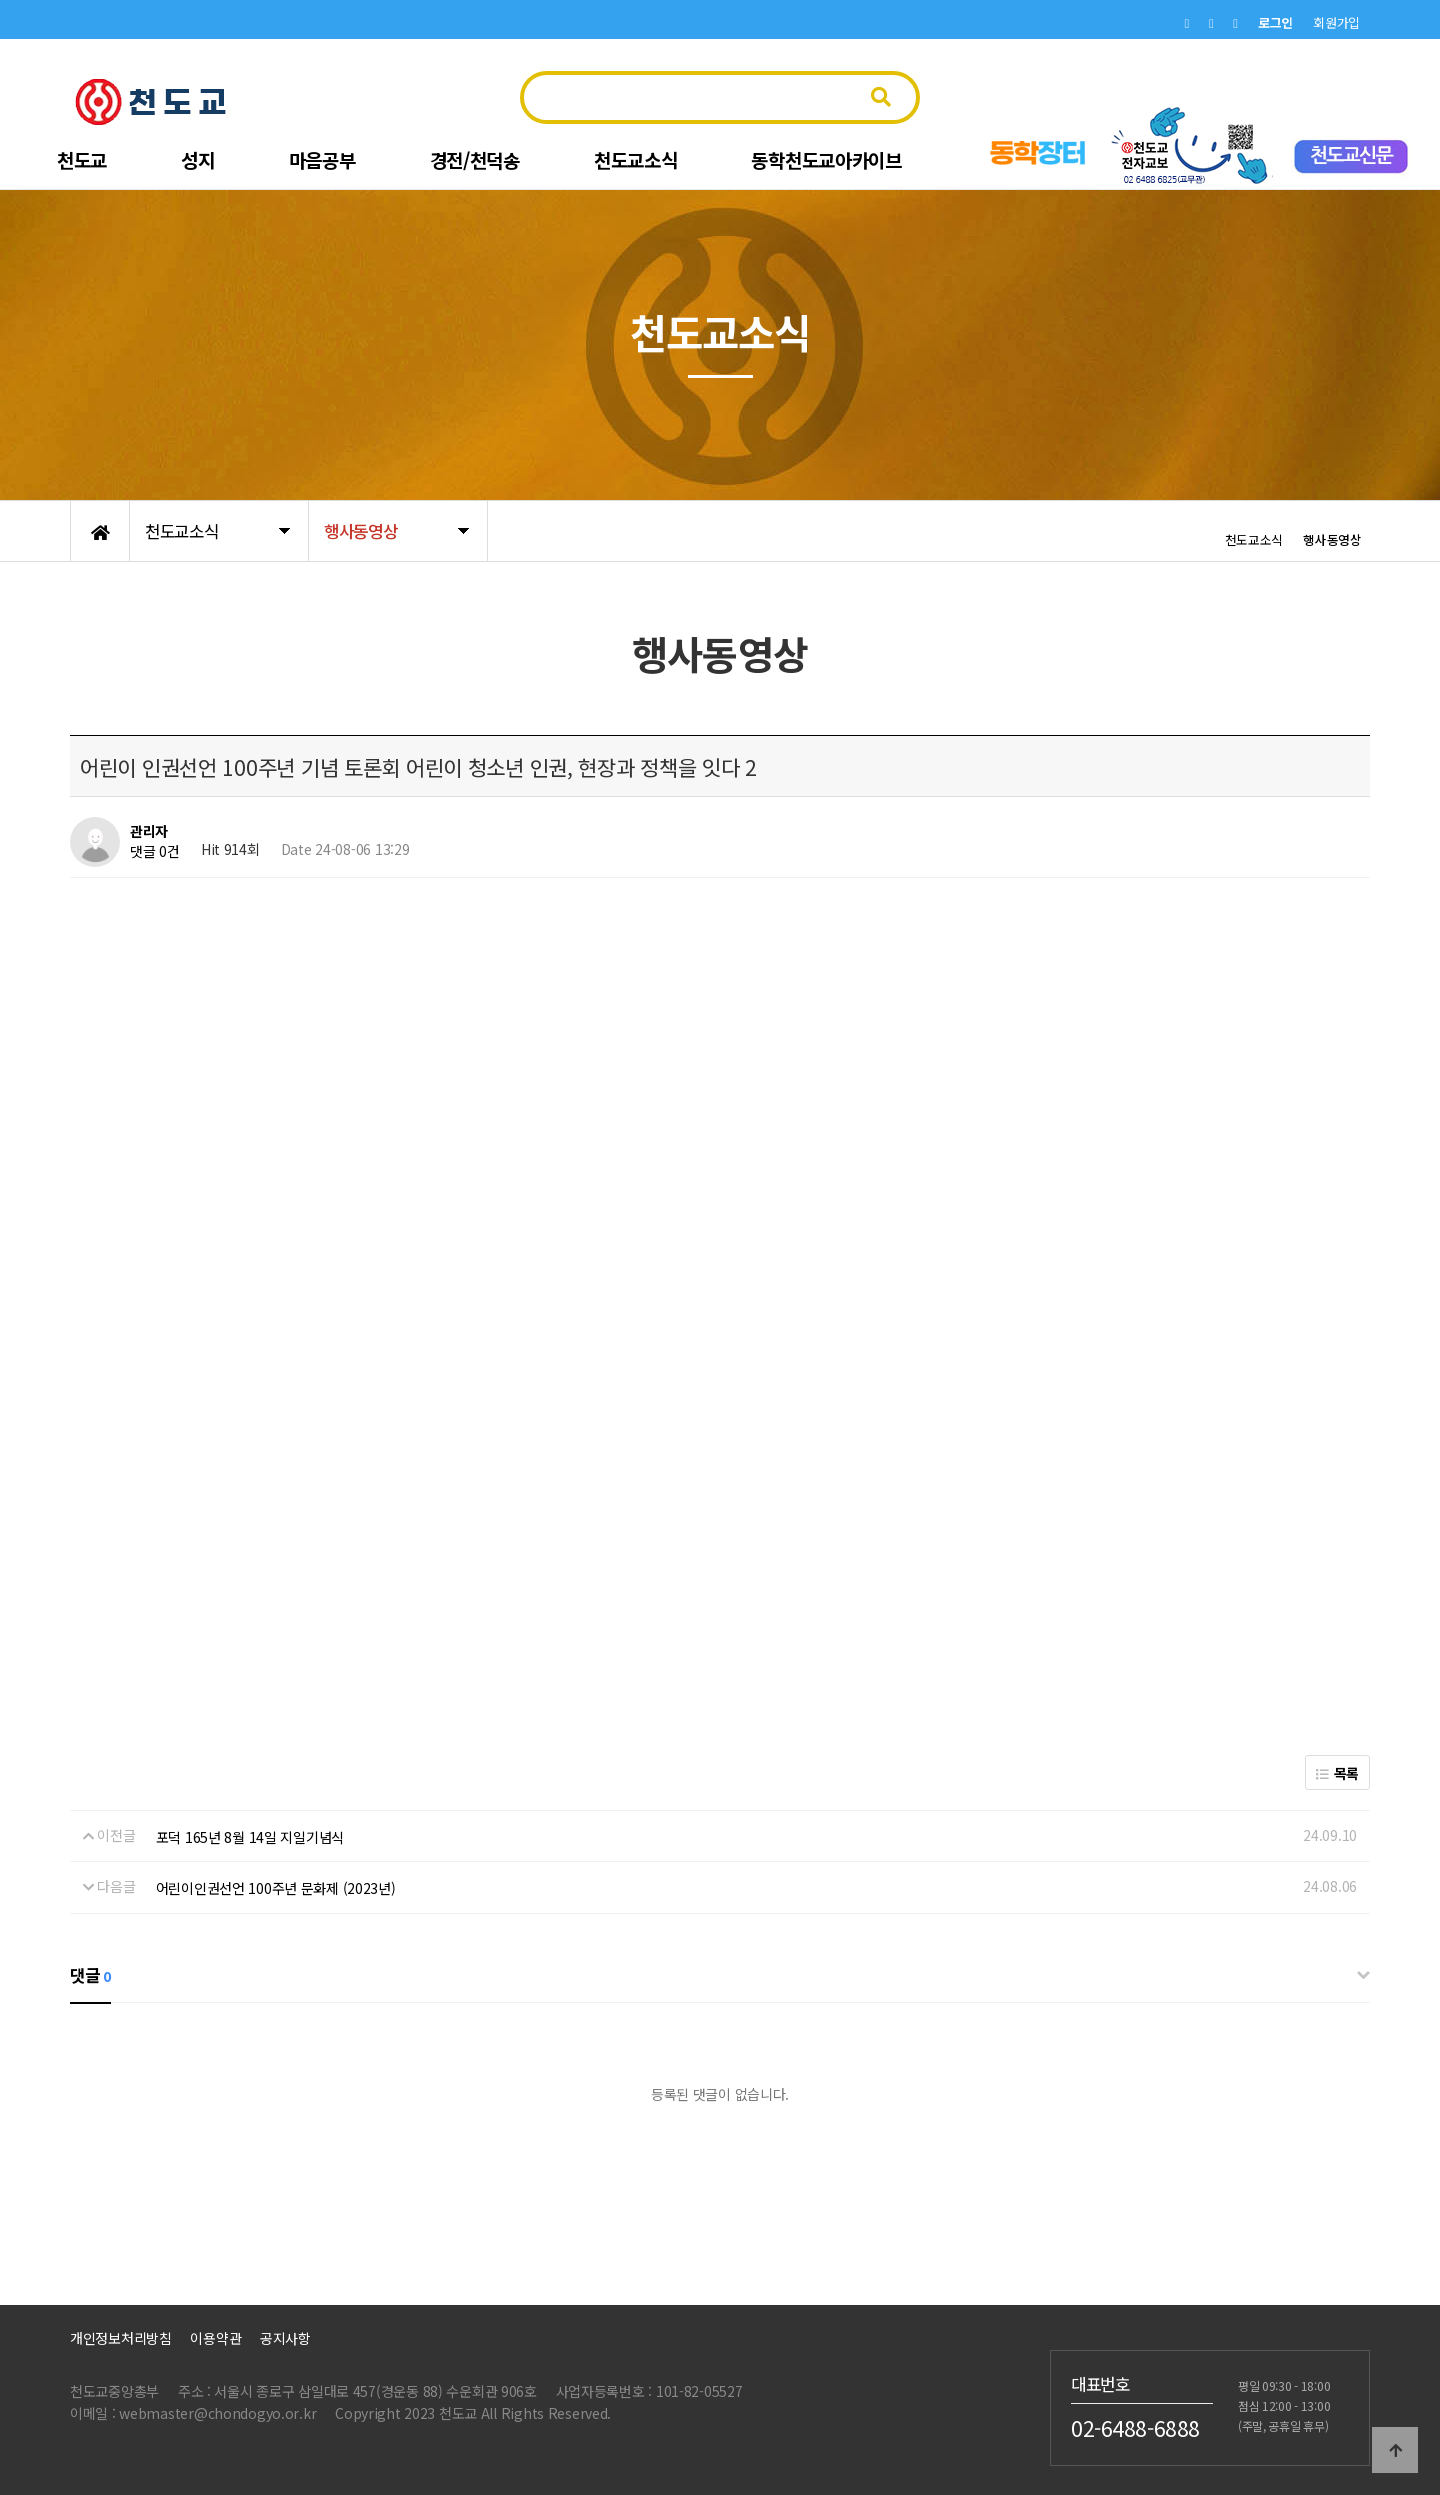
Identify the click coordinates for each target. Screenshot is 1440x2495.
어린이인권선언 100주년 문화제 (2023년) (276, 1888)
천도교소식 (636, 159)
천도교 (82, 159)
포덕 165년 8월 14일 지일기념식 (250, 1837)
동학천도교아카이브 (826, 159)
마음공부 (322, 159)
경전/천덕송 (475, 159)
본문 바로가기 (0, 0)
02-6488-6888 (1135, 2427)
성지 (197, 159)
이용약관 (215, 2338)
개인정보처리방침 (121, 2338)
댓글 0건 (155, 851)
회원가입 (1336, 22)
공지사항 (285, 2338)
